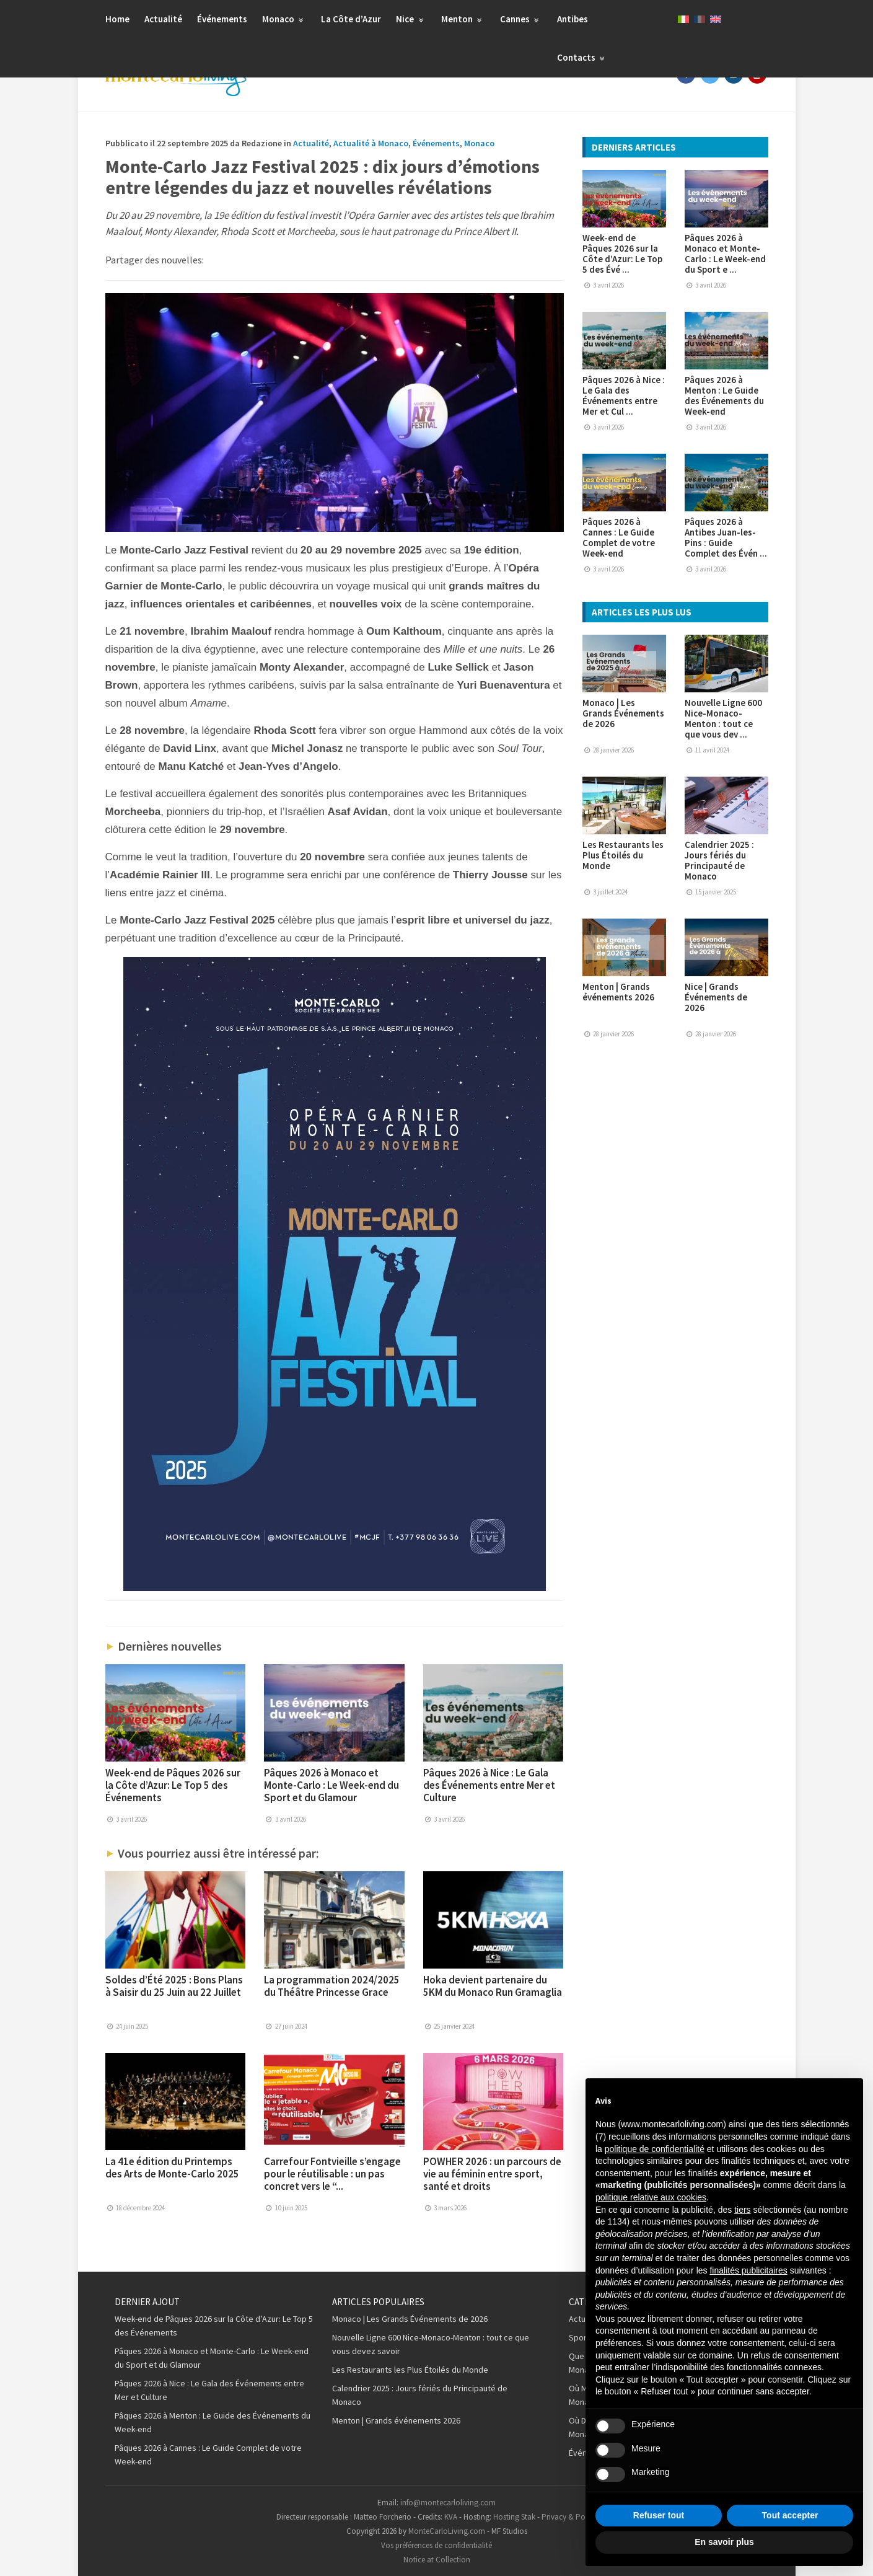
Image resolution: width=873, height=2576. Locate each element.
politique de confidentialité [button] (654, 2149)
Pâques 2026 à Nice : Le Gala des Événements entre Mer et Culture (489, 1785)
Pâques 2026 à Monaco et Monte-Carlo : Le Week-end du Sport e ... (725, 253)
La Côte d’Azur (351, 19)
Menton (463, 19)
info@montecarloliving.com (448, 2502)
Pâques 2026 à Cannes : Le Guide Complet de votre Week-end (618, 537)
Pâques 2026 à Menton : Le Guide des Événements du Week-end (724, 395)
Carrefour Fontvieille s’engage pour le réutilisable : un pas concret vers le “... (332, 2174)
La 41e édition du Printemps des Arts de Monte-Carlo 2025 (172, 2168)
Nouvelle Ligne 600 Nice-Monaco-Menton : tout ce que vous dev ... (723, 718)
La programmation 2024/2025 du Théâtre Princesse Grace (332, 1986)
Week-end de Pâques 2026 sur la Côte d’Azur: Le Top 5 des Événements (172, 1785)
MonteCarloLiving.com (446, 2531)
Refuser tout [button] (658, 2515)
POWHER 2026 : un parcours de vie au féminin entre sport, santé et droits (492, 2174)
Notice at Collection (436, 2559)
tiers (742, 2210)
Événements (222, 19)
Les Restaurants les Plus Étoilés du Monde (623, 855)
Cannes (521, 19)
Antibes (572, 19)
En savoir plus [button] (724, 2542)
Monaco (284, 19)
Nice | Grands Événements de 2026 (716, 997)
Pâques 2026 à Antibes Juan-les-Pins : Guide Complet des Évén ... (726, 537)
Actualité (163, 19)
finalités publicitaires (748, 2270)
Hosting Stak (514, 2517)
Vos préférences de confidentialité (436, 2545)
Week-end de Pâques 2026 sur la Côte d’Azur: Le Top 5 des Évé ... (622, 253)
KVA (450, 2517)
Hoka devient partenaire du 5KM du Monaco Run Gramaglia (492, 1986)
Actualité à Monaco (370, 143)
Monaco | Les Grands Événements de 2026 (623, 713)
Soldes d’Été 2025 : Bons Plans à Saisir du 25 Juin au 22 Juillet (174, 1986)
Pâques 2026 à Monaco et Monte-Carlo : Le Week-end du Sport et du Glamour (331, 1785)
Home (117, 19)
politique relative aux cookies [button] (650, 2197)
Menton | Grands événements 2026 (618, 992)
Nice (411, 19)
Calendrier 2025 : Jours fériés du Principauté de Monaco (719, 860)
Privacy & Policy (569, 2517)
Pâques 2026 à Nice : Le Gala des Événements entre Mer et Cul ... (623, 395)
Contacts (582, 57)
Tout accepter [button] (790, 2515)
